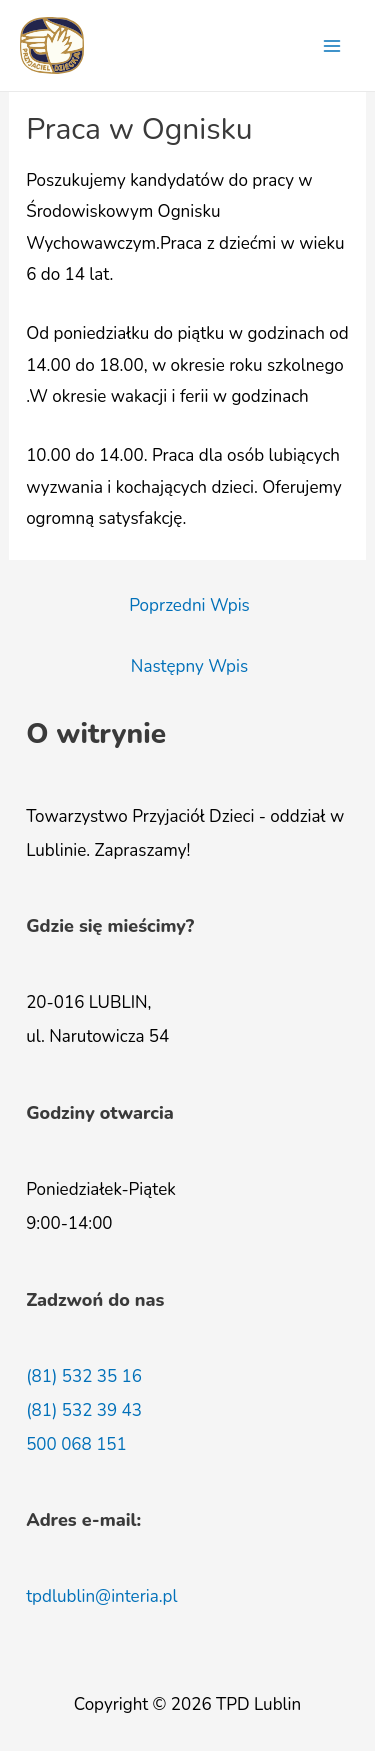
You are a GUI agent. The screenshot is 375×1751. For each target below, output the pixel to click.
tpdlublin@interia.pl (101, 1596)
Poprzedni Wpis (189, 605)
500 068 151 (76, 1444)
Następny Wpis (189, 666)
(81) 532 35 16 (84, 1376)
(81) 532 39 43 (84, 1410)
